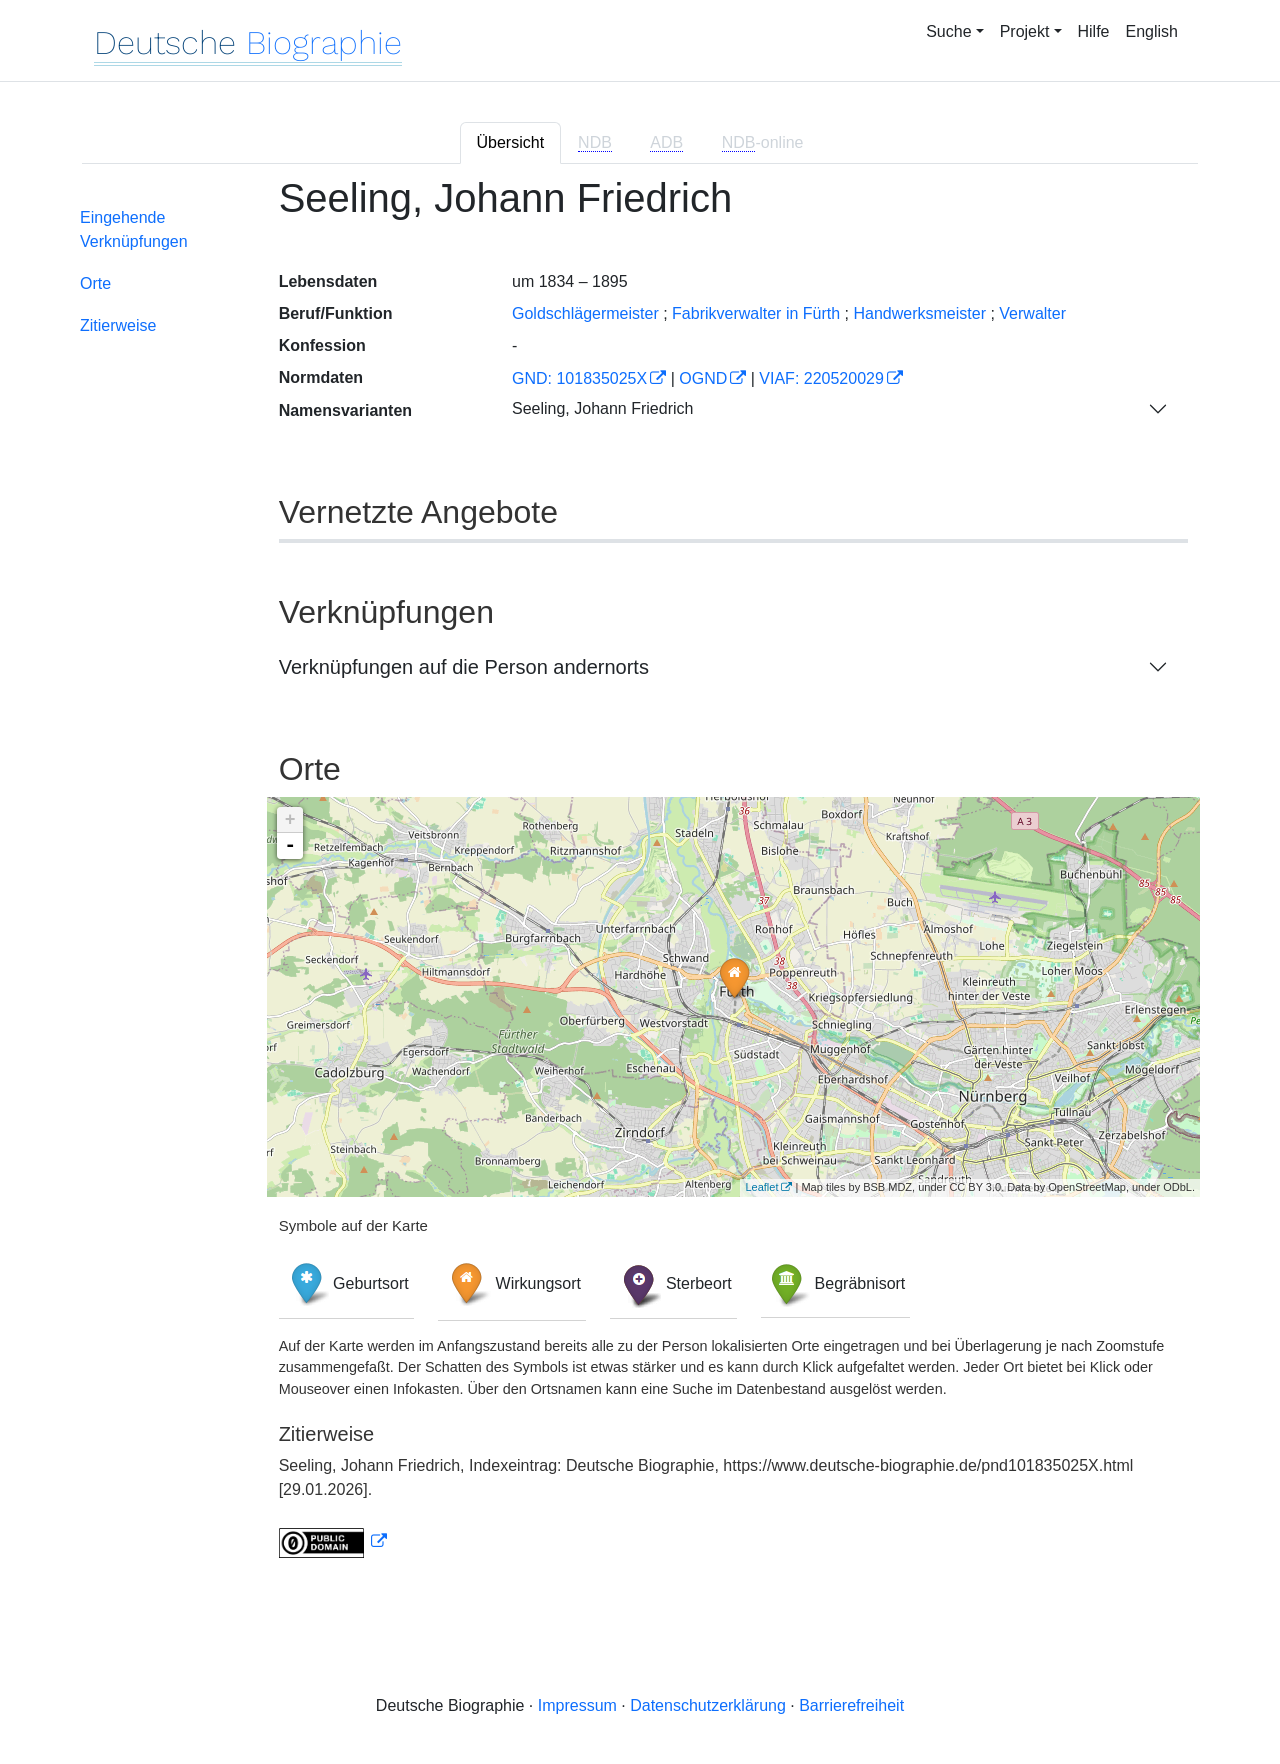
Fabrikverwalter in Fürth (756, 313)
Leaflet (761, 1187)
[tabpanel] (640, 879)
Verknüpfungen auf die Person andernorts (464, 667)
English (1152, 31)
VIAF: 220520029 (821, 378)
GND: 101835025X (579, 378)
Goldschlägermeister (585, 313)
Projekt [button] (1025, 31)
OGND (703, 378)
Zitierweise (118, 325)
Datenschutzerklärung (708, 1705)
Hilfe (1094, 31)
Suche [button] (948, 31)
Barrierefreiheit (851, 1705)
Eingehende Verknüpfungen (134, 229)
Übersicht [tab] (511, 142)
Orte (95, 283)
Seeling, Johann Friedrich (602, 408)
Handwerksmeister (919, 313)
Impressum (577, 1705)
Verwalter (1032, 313)
